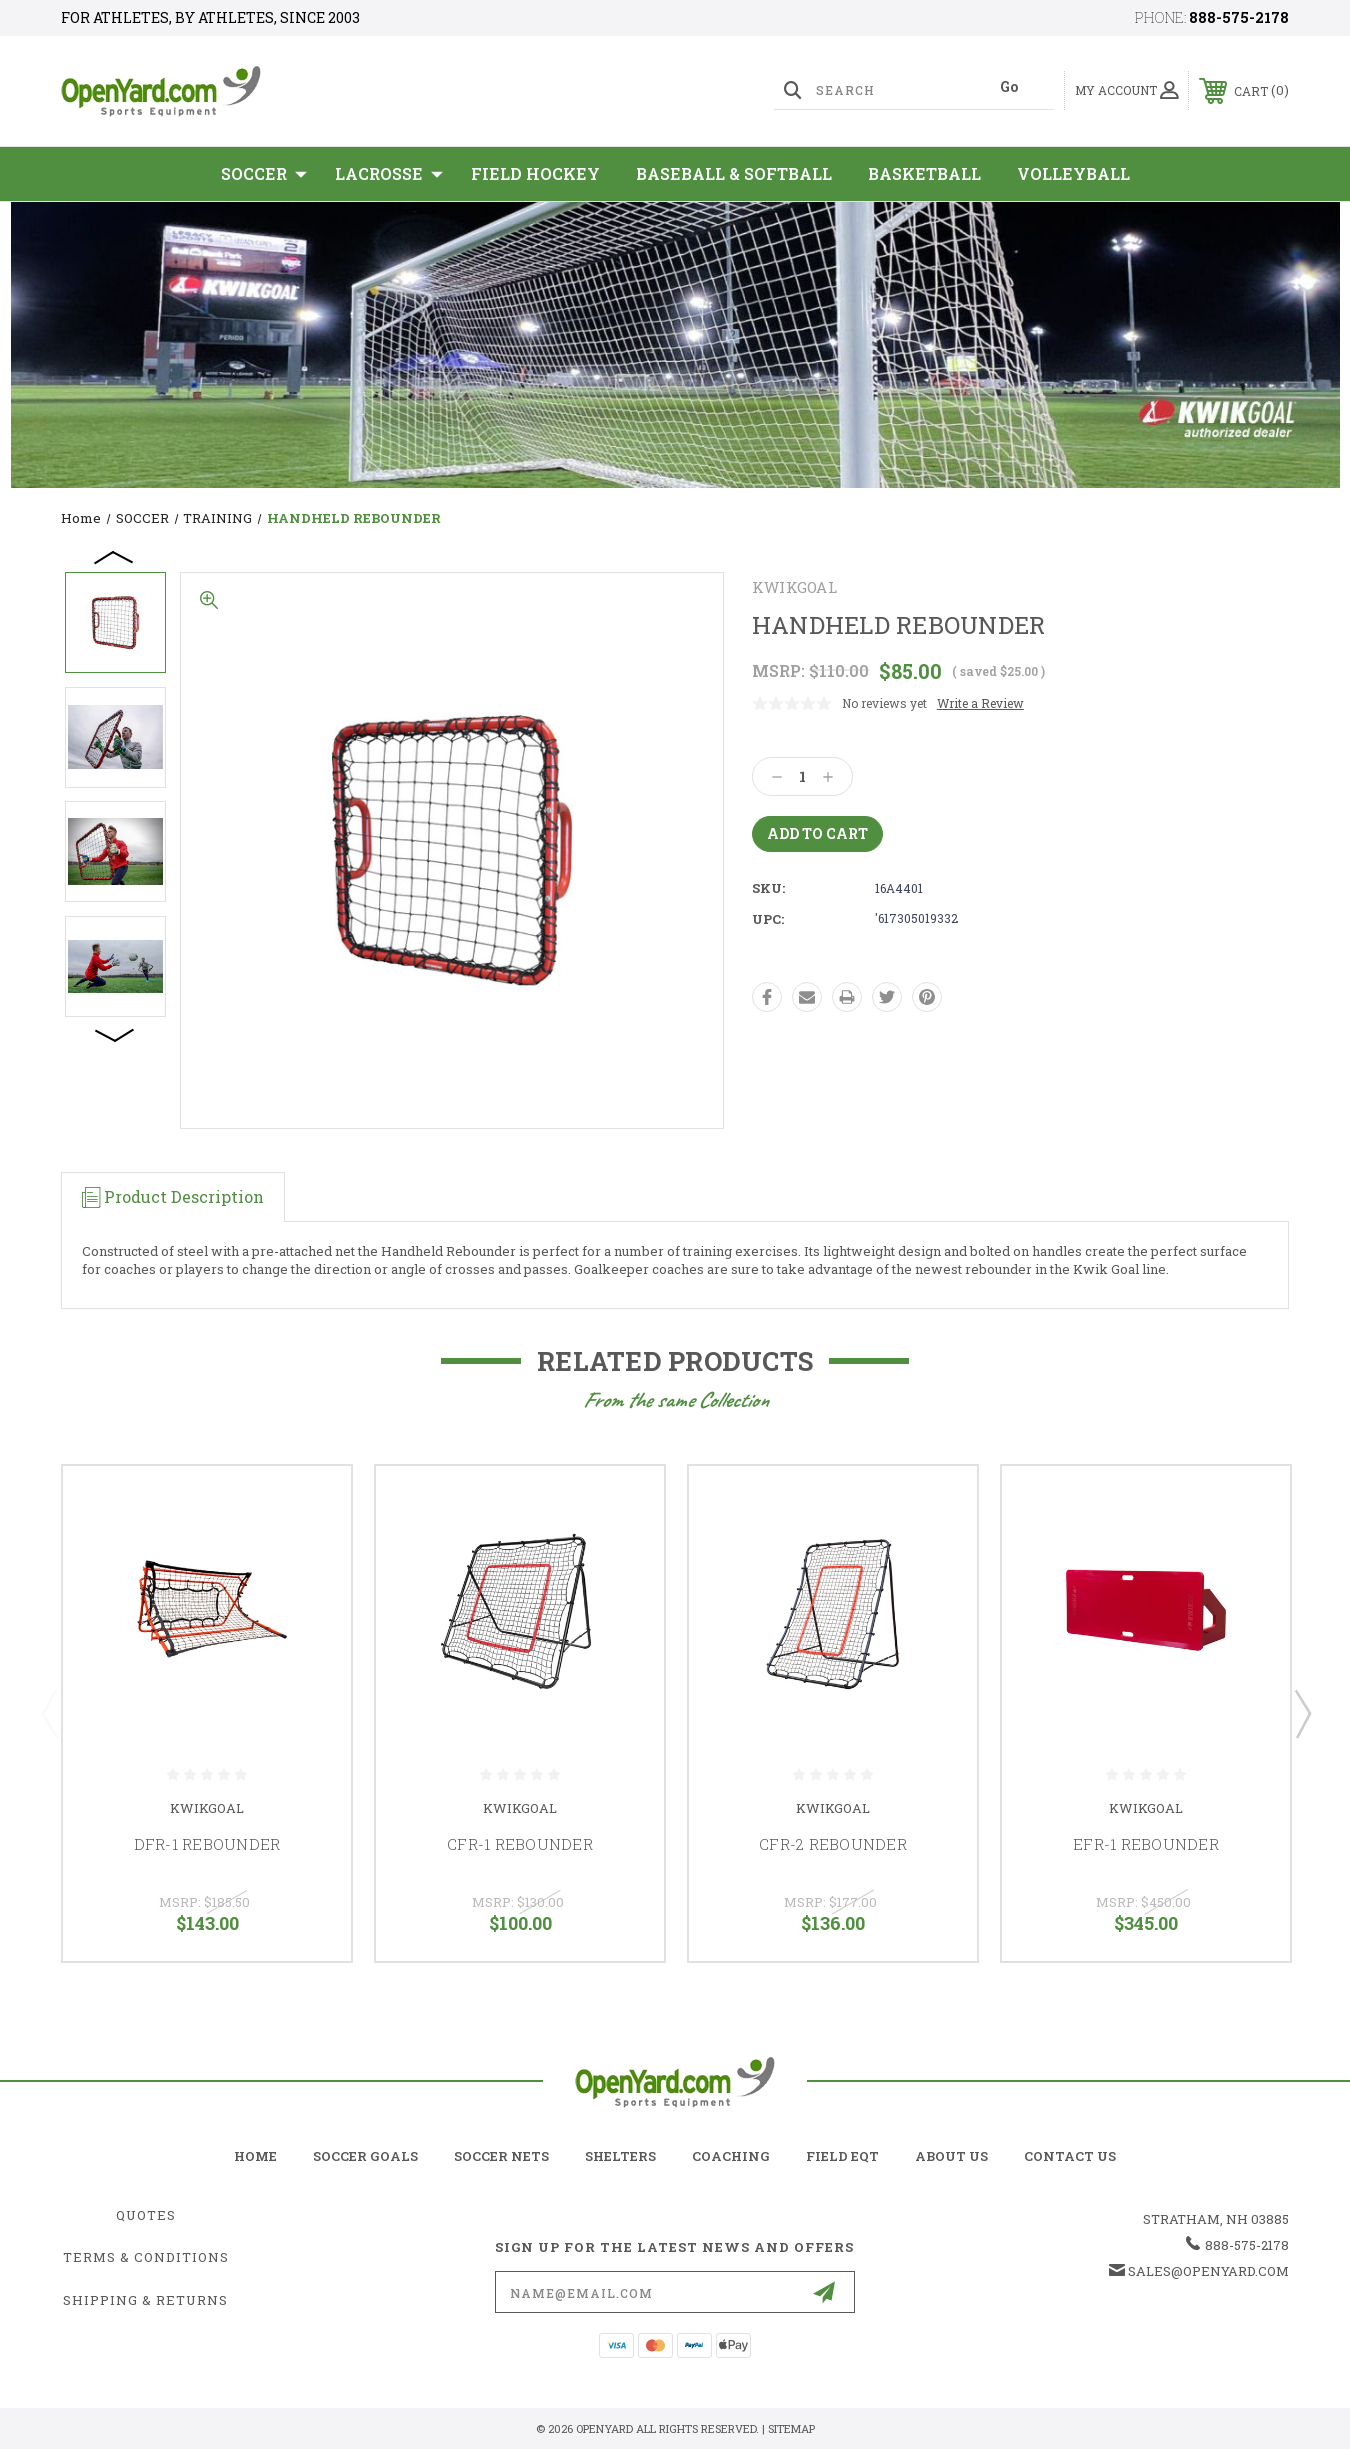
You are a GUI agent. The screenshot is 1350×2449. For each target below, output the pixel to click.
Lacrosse (389, 174)
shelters (620, 2156)
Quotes (146, 2215)
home (255, 2156)
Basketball (924, 173)
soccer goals (365, 2156)
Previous (115, 556)
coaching (731, 2156)
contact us (1070, 2156)
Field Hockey (535, 173)
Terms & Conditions (146, 2257)
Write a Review (980, 703)
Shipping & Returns (145, 2300)
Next (115, 1034)
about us (951, 2156)
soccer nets (501, 2156)
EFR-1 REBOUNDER (1146, 1844)
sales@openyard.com (1208, 2271)
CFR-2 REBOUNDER (833, 1844)
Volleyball (1073, 173)
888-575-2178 (1239, 17)
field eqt (842, 2156)
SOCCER (264, 174)
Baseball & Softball (734, 173)
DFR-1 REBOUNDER (207, 1844)
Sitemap (791, 2428)
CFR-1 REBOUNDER (520, 1844)
